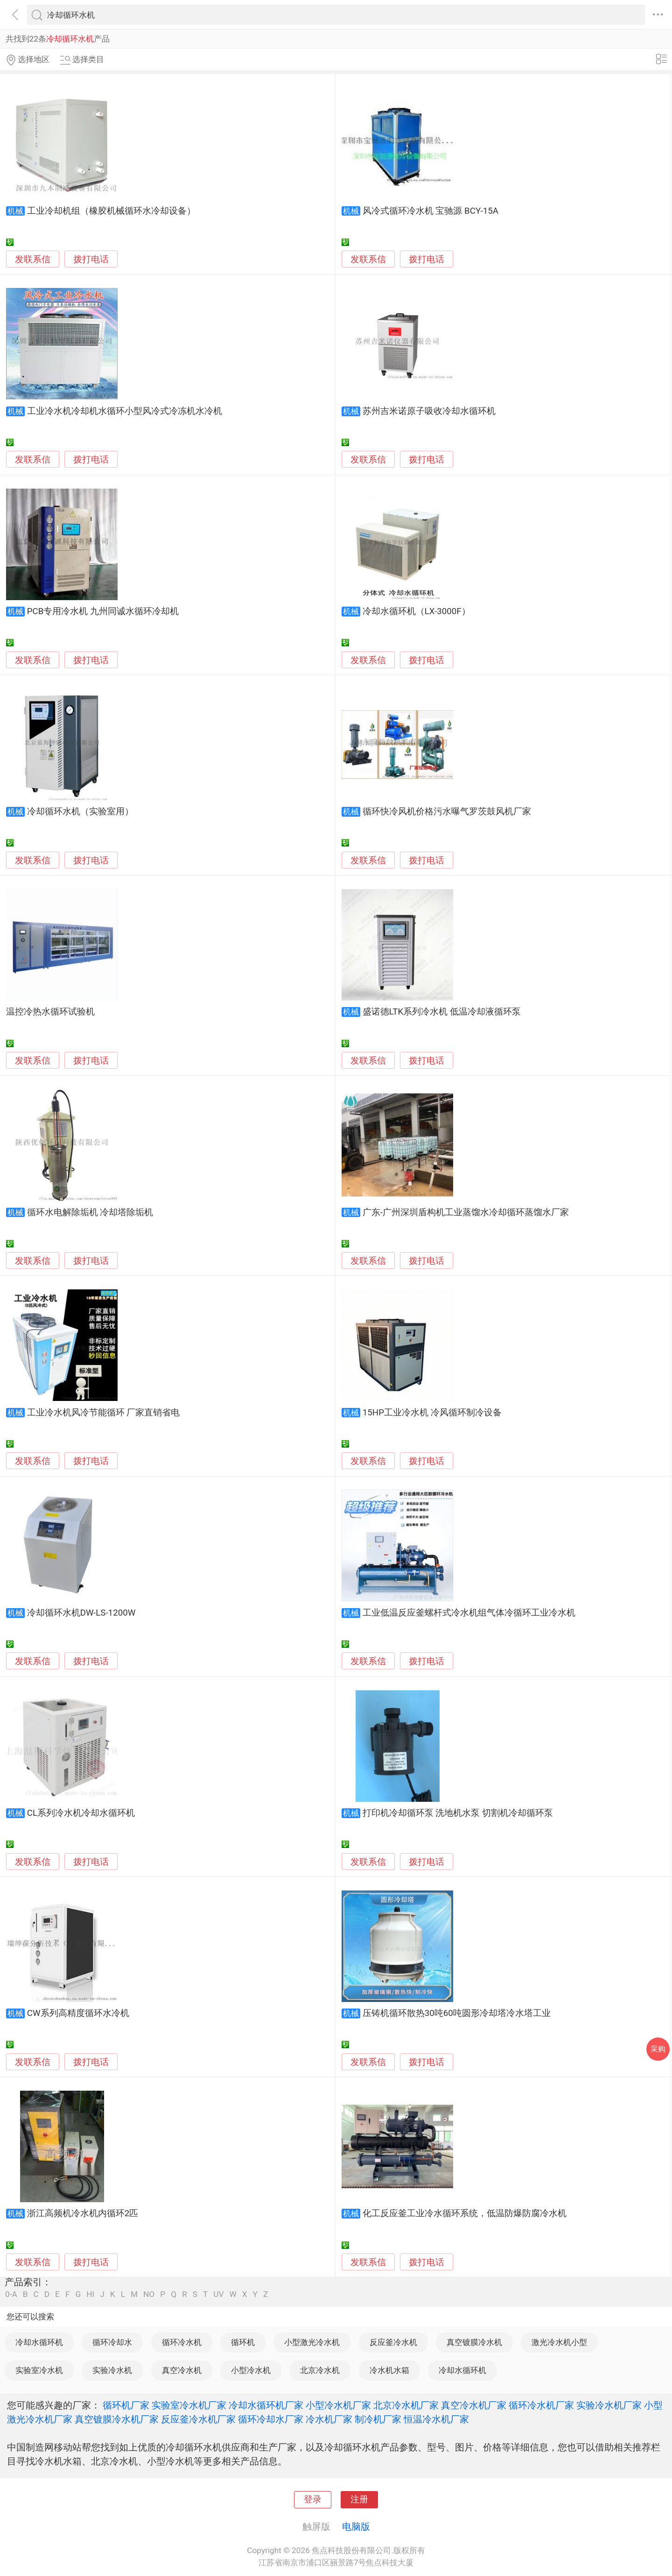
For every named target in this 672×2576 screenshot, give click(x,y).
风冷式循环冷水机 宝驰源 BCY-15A (430, 211)
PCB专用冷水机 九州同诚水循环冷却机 (103, 611)
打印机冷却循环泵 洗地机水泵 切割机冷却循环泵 (458, 1813)
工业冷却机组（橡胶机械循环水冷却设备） (111, 211)
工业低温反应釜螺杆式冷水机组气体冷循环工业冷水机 (469, 1613)
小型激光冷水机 (312, 2342)
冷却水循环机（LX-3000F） (416, 611)
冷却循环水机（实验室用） (80, 811)
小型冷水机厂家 (338, 2405)
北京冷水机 (320, 2370)
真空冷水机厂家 (473, 2405)
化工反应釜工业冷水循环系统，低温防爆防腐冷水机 (465, 2213)
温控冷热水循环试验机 (50, 1012)
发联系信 (32, 259)
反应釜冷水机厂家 (198, 2419)
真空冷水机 (182, 2370)
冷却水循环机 (39, 2342)
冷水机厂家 (329, 2419)
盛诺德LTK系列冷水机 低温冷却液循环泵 (442, 1012)
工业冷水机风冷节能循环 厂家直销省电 (103, 1412)
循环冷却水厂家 (270, 2419)
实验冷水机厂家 (609, 2405)
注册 (359, 2499)
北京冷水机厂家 (406, 2405)
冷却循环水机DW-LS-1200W (81, 1613)
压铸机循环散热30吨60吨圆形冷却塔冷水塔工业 (457, 2013)
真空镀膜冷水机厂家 (117, 2419)
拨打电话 (91, 259)
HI (90, 2294)
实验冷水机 (112, 2370)
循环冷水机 (182, 2342)
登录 (313, 2499)
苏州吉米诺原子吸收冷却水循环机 (429, 411)
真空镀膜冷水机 (474, 2342)
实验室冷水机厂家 (189, 2405)
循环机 (243, 2342)
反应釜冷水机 (393, 2342)
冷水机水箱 (389, 2370)
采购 (658, 2048)
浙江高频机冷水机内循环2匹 (83, 2213)
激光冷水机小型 (559, 2342)
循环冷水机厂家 (541, 2405)
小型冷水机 (251, 2370)
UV (218, 2294)
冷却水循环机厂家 (266, 2405)
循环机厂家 (126, 2405)
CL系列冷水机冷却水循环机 (81, 1813)
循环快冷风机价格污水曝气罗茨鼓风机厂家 (447, 811)
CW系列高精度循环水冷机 (78, 2013)
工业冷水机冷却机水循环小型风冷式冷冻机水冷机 (124, 411)
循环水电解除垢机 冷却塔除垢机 (90, 1212)
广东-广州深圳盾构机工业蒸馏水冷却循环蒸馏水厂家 (466, 1212)
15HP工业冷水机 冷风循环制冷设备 (432, 1412)
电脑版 (356, 2526)
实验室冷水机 (39, 2370)
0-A (11, 2294)
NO (148, 2294)
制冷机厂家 (378, 2419)
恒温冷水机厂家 (436, 2419)
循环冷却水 (112, 2342)
